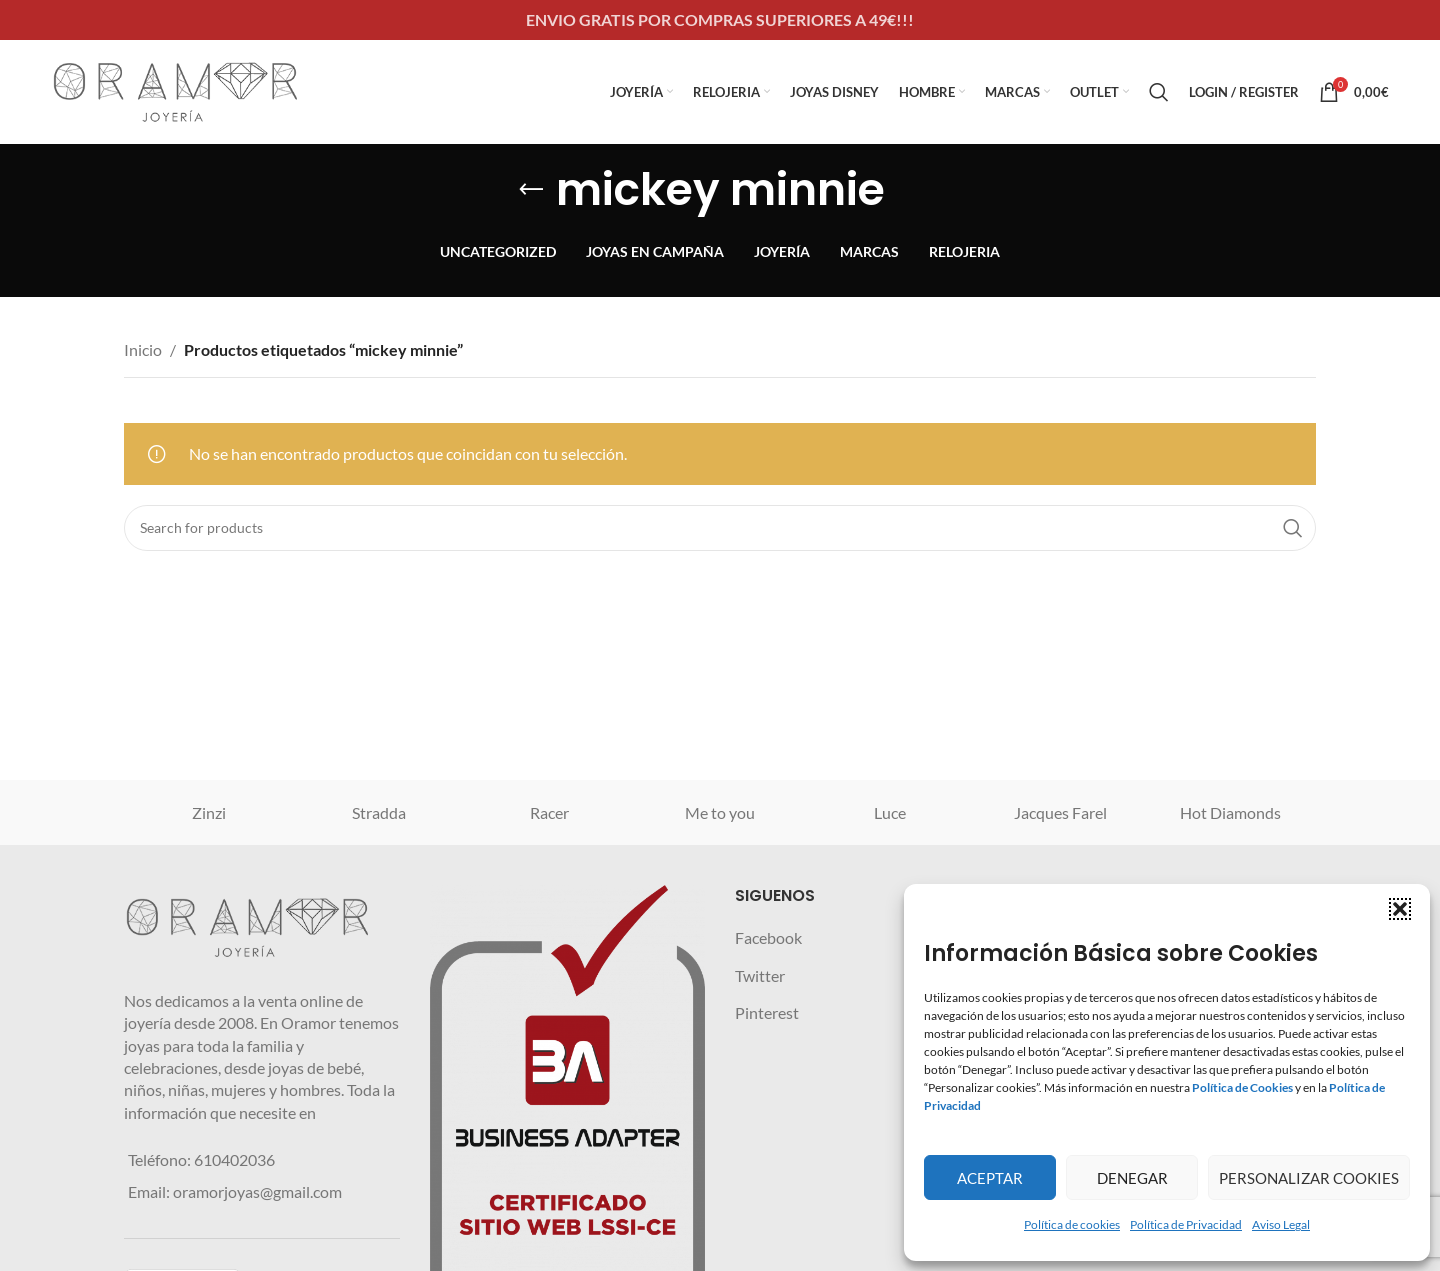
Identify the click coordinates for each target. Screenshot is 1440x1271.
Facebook (768, 937)
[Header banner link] (720, 20)
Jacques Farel (1060, 812)
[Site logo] (176, 89)
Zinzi (209, 812)
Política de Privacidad (1186, 1224)
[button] (1400, 909)
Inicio (143, 349)
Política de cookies (1072, 1224)
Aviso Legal (1281, 1224)
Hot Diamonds (1230, 812)
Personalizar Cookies (1309, 1178)
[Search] (1159, 92)
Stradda (379, 812)
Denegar (1132, 1178)
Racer (549, 812)
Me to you (720, 812)
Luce (890, 812)
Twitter (760, 975)
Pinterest (767, 1012)
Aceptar (990, 1178)
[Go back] (531, 190)
